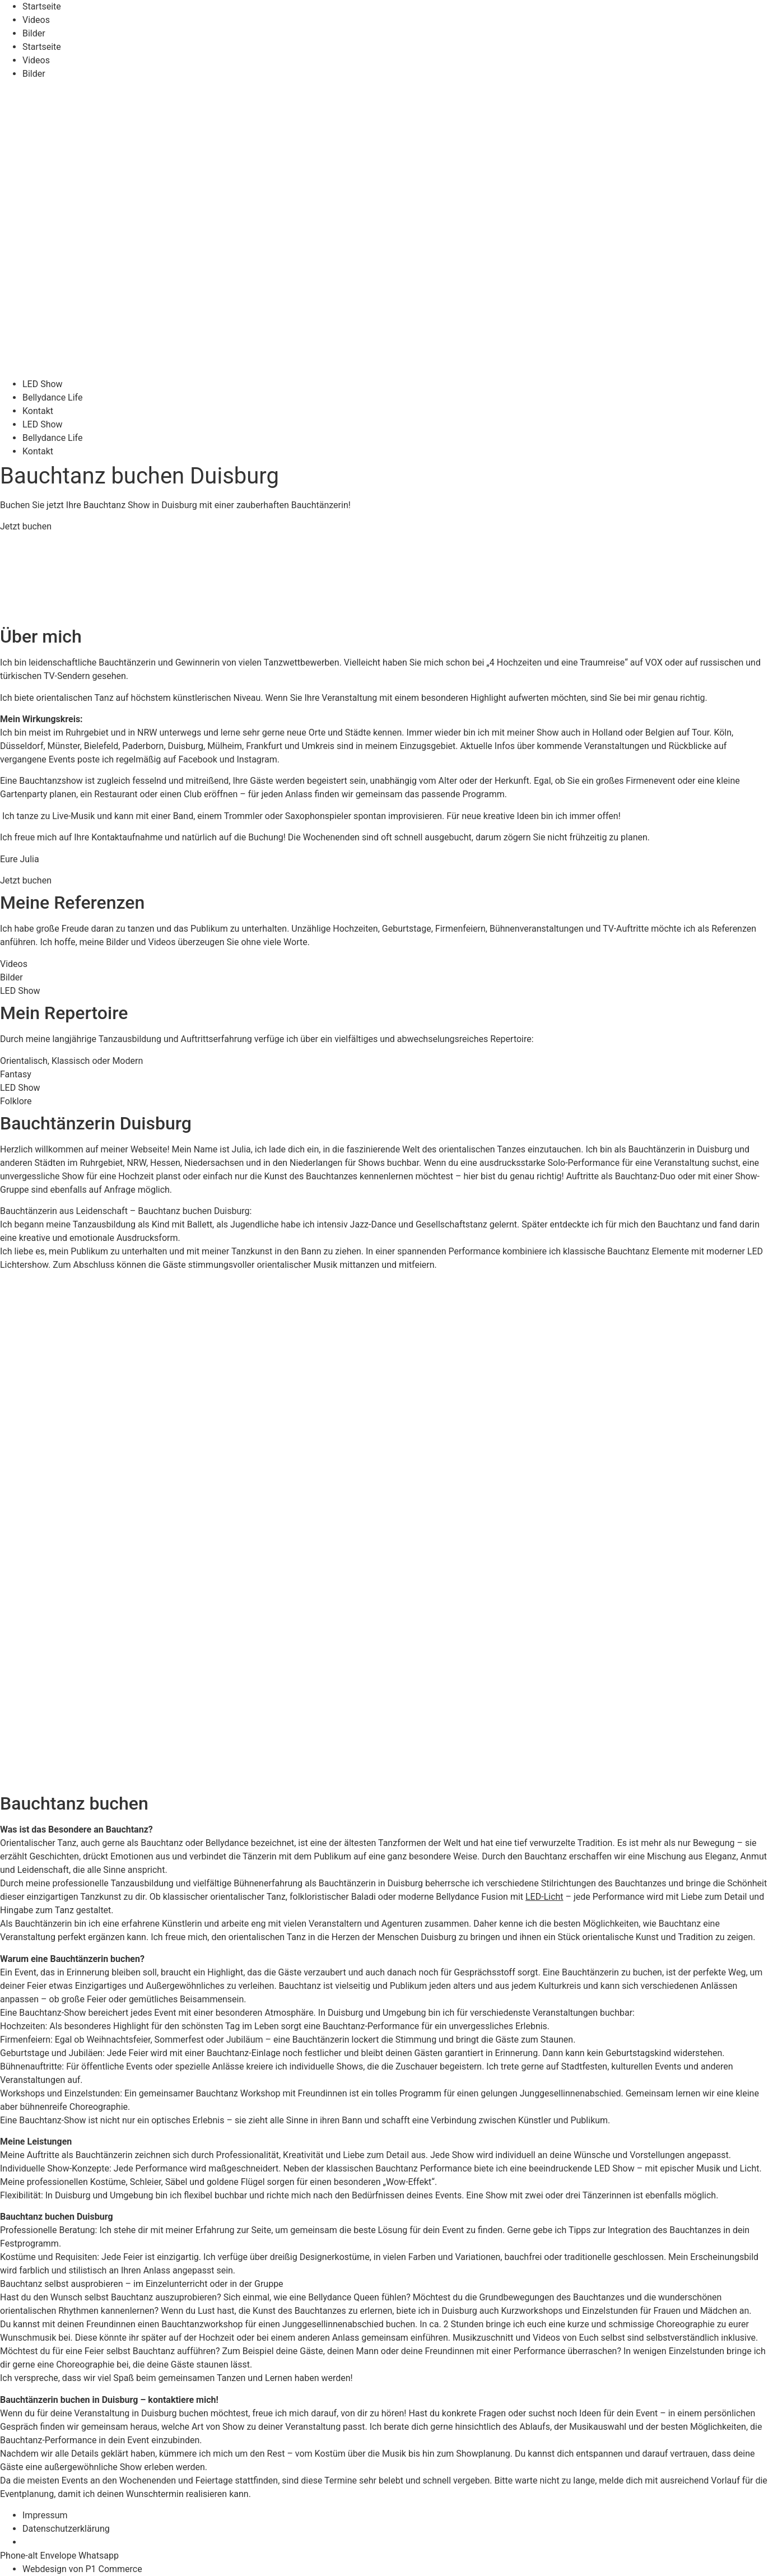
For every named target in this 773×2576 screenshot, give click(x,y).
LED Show (42, 384)
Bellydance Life (52, 397)
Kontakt (37, 411)
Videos (36, 20)
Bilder (33, 33)
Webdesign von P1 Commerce (82, 2569)
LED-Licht (544, 1896)
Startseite (41, 6)
